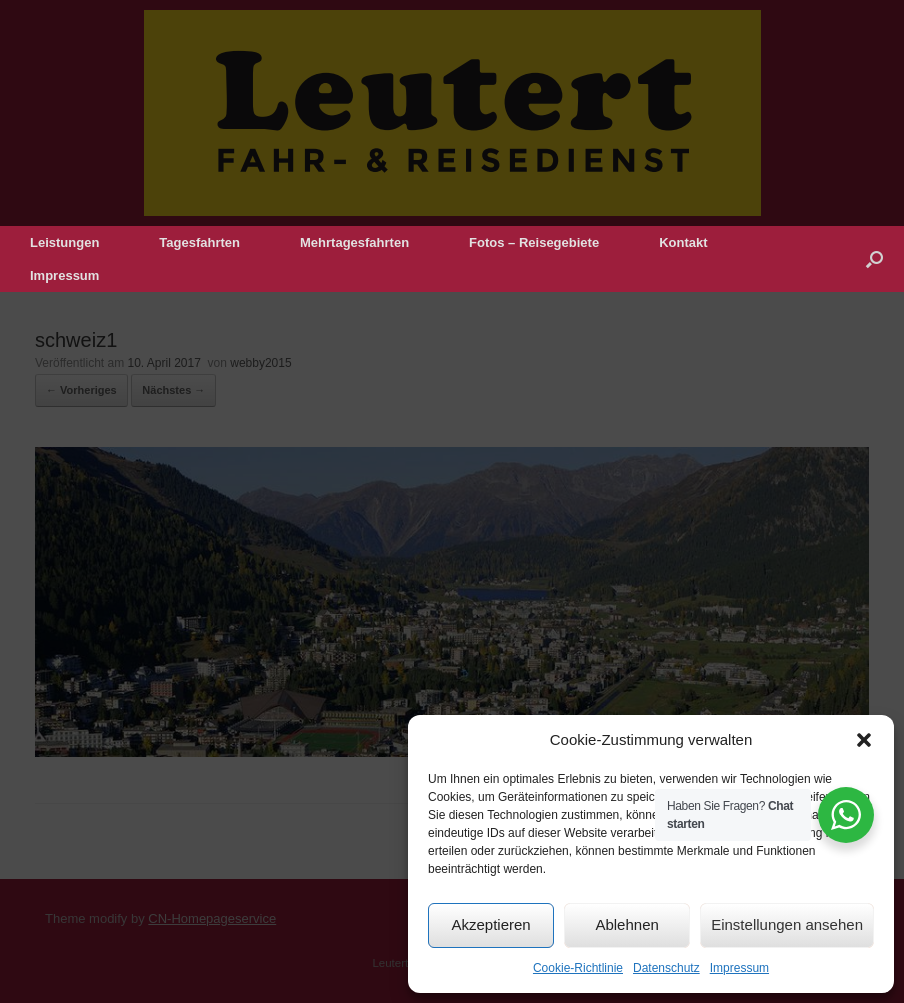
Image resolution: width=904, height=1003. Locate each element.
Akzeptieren (490, 924)
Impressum (739, 968)
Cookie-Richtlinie (578, 968)
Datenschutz (666, 968)
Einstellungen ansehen (787, 924)
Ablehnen (626, 924)
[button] (864, 740)
